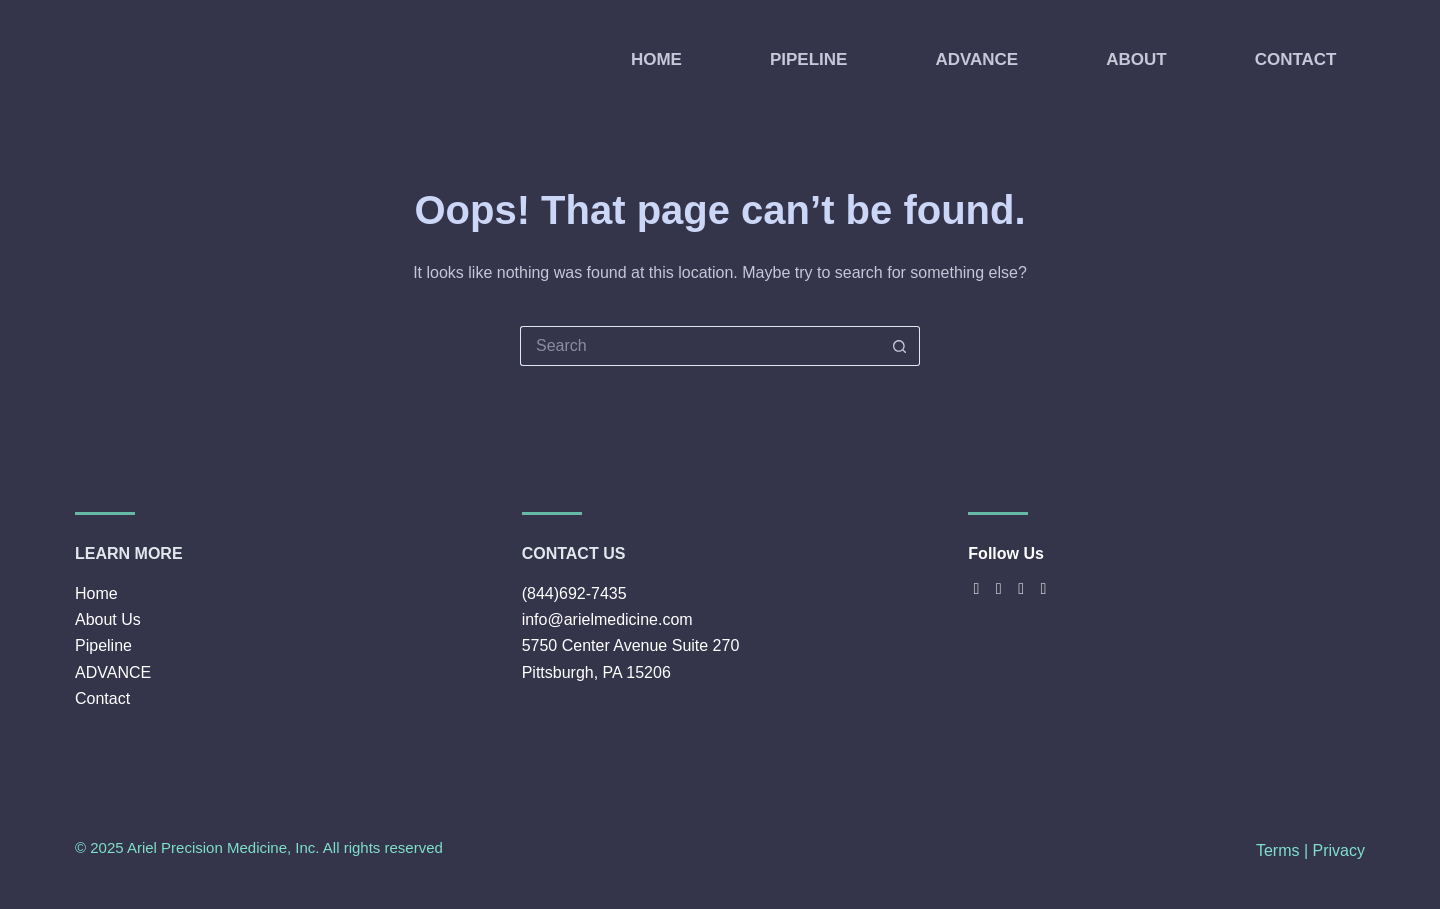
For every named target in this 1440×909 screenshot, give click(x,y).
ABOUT (1136, 59)
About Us (108, 619)
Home (96, 593)
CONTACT (1296, 59)
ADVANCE (976, 59)
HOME (656, 59)
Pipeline (103, 645)
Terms (1278, 850)
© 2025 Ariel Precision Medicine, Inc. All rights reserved (259, 847)
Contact (102, 698)
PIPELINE (808, 59)
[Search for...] (700, 346)
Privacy (1339, 850)
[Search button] (900, 346)
